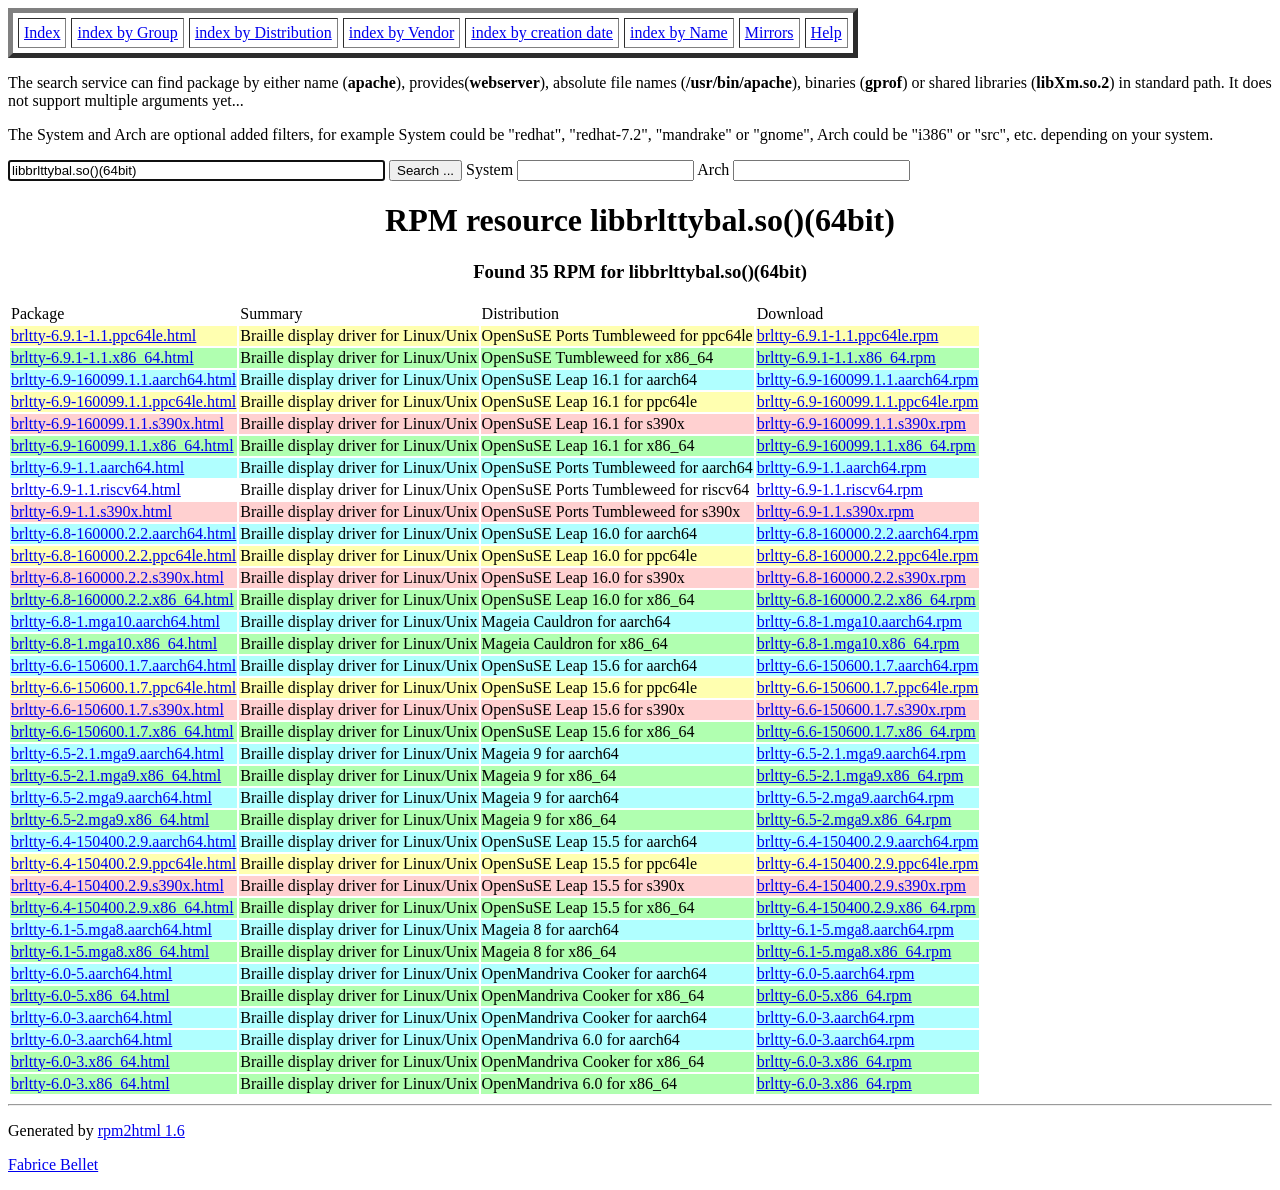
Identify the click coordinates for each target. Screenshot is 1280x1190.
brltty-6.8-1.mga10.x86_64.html (114, 643)
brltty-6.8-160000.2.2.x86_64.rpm (866, 599)
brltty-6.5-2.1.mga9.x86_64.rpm (860, 775)
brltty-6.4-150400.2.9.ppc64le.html (123, 863)
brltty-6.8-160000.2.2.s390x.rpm (861, 577)
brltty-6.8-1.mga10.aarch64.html (115, 621)
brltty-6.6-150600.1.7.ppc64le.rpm (868, 687)
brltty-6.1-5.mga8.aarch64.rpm (855, 929)
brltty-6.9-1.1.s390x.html (91, 511)
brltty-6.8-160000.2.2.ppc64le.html (123, 555)
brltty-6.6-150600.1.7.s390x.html (117, 709)
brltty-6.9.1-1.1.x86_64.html (102, 357)
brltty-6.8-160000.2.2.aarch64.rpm (868, 533)
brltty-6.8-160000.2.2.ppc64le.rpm (868, 555)
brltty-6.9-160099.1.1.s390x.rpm (861, 423)
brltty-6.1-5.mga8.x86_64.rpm (854, 951)
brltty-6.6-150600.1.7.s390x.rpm (861, 709)
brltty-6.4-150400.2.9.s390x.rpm (861, 885)
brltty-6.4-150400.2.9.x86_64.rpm (866, 907)
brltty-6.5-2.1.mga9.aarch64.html (117, 753)
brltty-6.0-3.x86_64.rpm (834, 1061)
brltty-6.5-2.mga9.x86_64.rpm (854, 819)
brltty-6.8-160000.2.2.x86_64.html (122, 599)
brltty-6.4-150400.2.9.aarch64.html (123, 841)
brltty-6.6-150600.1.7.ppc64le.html (123, 687)
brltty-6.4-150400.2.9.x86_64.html (122, 907)
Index (42, 32)
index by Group (127, 32)
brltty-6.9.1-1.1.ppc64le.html (103, 335)
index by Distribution (263, 32)
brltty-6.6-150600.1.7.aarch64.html (123, 665)
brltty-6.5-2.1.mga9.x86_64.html (116, 775)
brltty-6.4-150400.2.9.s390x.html (117, 885)
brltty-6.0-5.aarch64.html (91, 973)
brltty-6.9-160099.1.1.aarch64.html (123, 379)
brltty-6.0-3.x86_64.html (90, 1061)
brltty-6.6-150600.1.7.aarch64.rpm (868, 665)
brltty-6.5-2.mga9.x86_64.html (110, 819)
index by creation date (542, 32)
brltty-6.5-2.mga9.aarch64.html (111, 797)
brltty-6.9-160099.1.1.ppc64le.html (123, 401)
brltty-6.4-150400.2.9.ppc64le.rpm (868, 863)
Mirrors (769, 32)
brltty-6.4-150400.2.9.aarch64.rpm (868, 841)
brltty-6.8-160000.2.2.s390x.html (117, 577)
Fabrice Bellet (53, 1164)
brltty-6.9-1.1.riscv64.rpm (840, 489)
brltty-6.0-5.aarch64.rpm (836, 973)
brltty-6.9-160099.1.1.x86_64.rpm (866, 445)
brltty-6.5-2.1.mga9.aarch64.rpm (861, 753)
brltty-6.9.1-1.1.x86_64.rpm (846, 357)
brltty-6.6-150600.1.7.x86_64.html (122, 731)
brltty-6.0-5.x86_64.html (90, 995)
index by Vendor (401, 32)
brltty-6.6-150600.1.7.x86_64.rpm (866, 731)
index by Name (679, 32)
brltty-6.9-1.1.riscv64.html (96, 489)
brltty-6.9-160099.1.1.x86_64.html (122, 445)
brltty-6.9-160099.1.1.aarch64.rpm (868, 379)
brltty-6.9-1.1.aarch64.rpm (842, 467)
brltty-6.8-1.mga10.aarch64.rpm (859, 621)
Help (826, 32)
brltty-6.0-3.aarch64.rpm (836, 1017)
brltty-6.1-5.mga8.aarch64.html (111, 929)
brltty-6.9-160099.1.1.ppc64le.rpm (868, 401)
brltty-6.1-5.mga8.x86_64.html (110, 951)
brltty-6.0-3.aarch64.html (91, 1017)
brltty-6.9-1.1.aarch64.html (97, 467)
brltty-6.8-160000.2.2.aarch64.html (123, 533)
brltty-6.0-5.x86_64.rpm (834, 995)
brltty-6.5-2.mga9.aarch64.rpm (855, 797)
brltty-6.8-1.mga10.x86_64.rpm (858, 643)
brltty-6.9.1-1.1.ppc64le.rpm (848, 335)
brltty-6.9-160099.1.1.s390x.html (117, 423)
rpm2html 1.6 (141, 1130)
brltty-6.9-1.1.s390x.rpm (835, 511)
